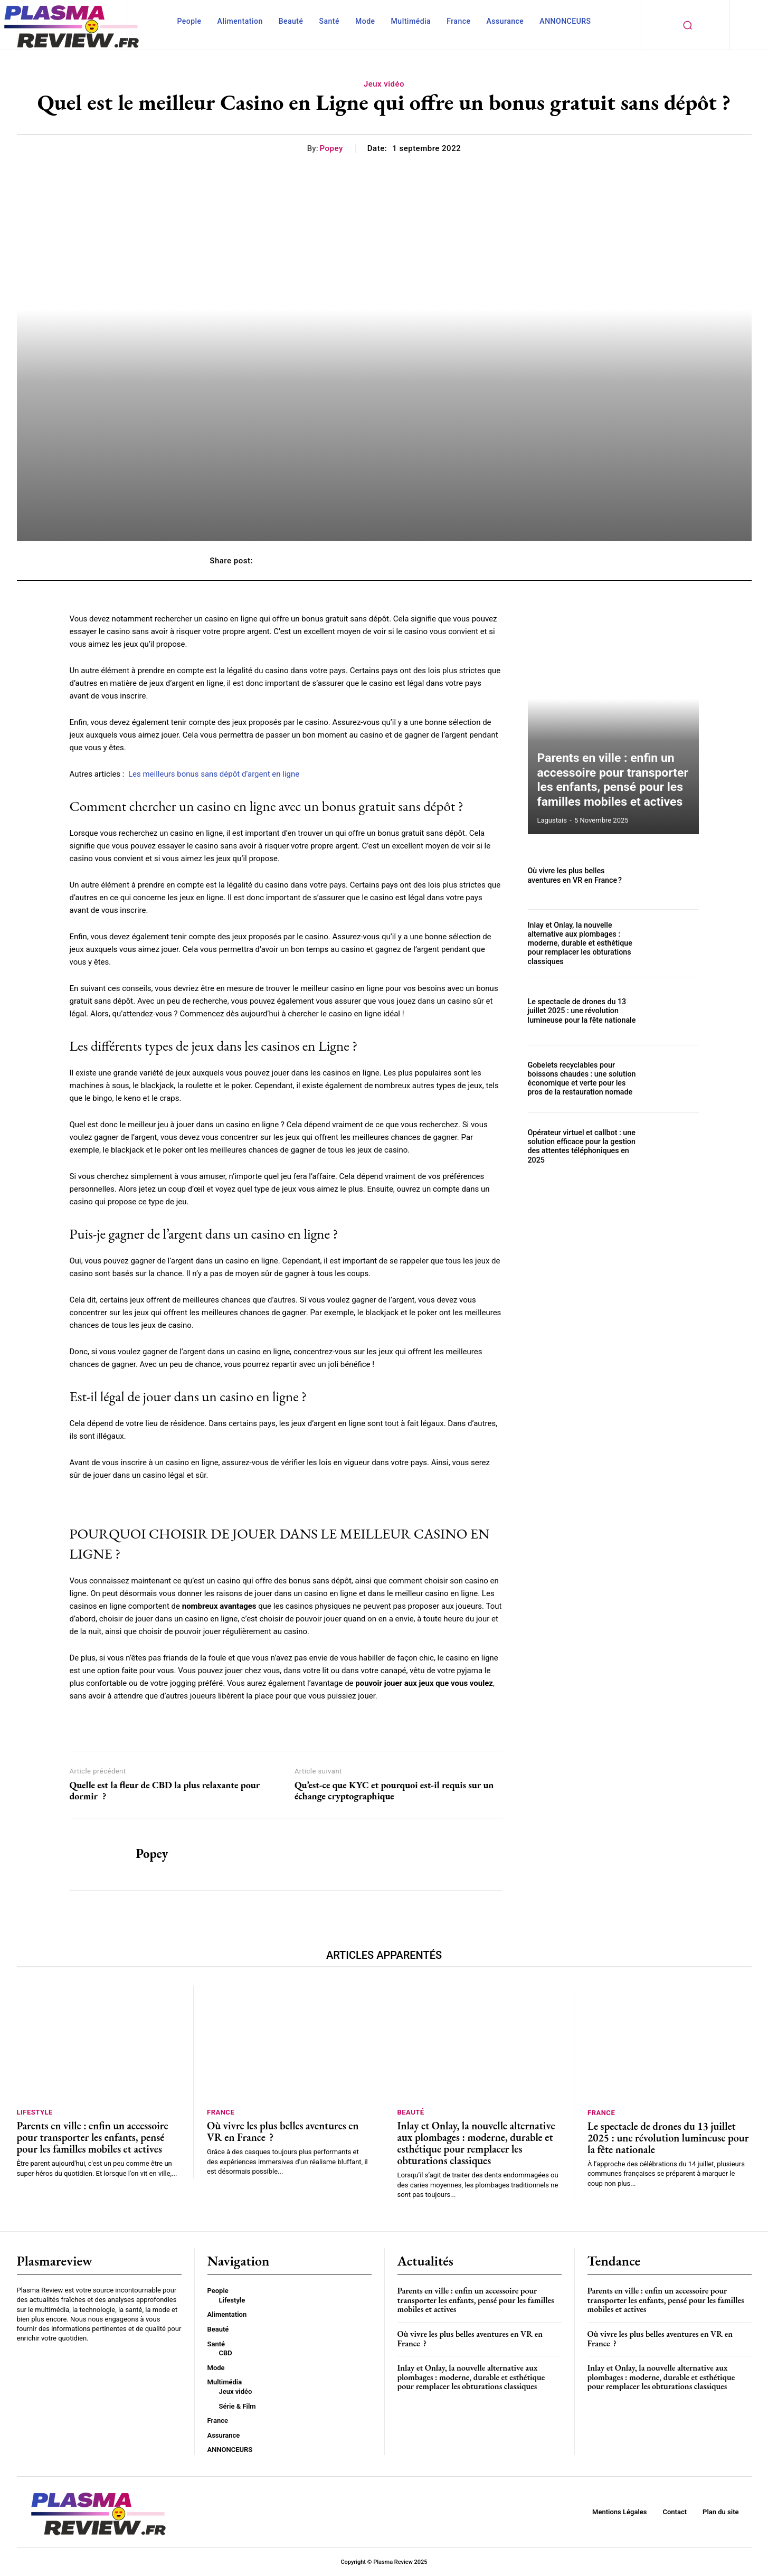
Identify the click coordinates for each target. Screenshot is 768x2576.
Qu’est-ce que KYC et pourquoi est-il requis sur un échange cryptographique (394, 1790)
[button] (688, 25)
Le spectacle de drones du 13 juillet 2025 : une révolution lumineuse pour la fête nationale (581, 1011)
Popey (331, 148)
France (220, 2112)
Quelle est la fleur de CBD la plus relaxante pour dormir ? (165, 1790)
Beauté (410, 2112)
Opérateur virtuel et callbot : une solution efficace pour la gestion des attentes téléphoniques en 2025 (580, 1146)
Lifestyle (35, 2112)
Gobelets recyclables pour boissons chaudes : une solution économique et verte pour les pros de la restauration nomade (581, 1078)
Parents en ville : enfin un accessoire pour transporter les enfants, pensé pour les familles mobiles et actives (613, 783)
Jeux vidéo (384, 84)
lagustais (552, 820)
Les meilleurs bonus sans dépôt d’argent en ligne (213, 774)
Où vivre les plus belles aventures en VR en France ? (583, 875)
